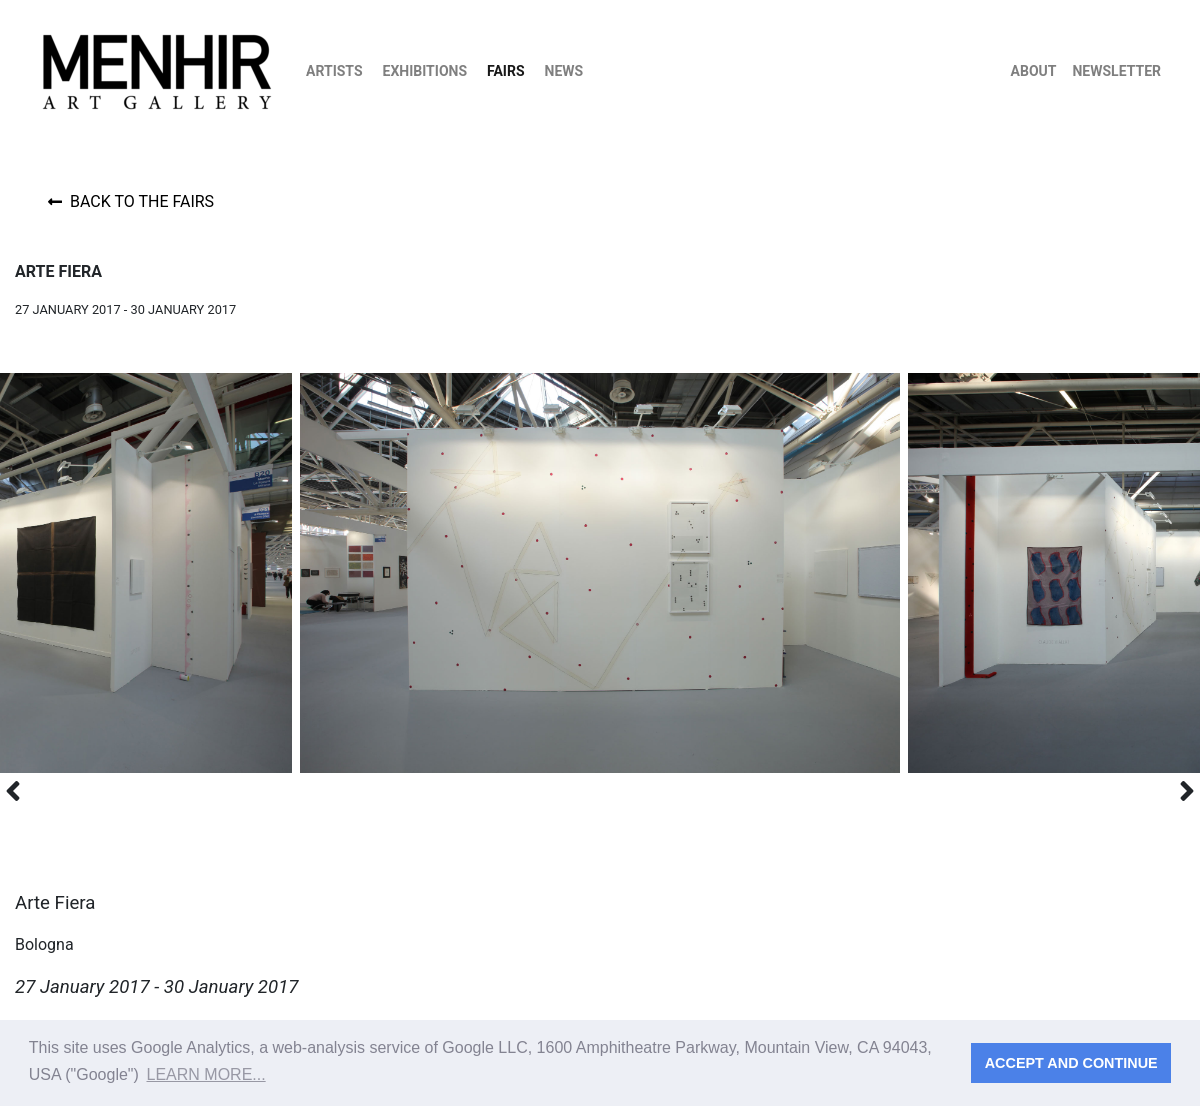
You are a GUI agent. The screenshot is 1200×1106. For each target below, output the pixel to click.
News (564, 71)
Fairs (506, 71)
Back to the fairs (131, 201)
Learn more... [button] (206, 1074)
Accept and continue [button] (1071, 1063)
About (1034, 71)
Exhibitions (425, 71)
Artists (334, 71)
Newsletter (1116, 71)
